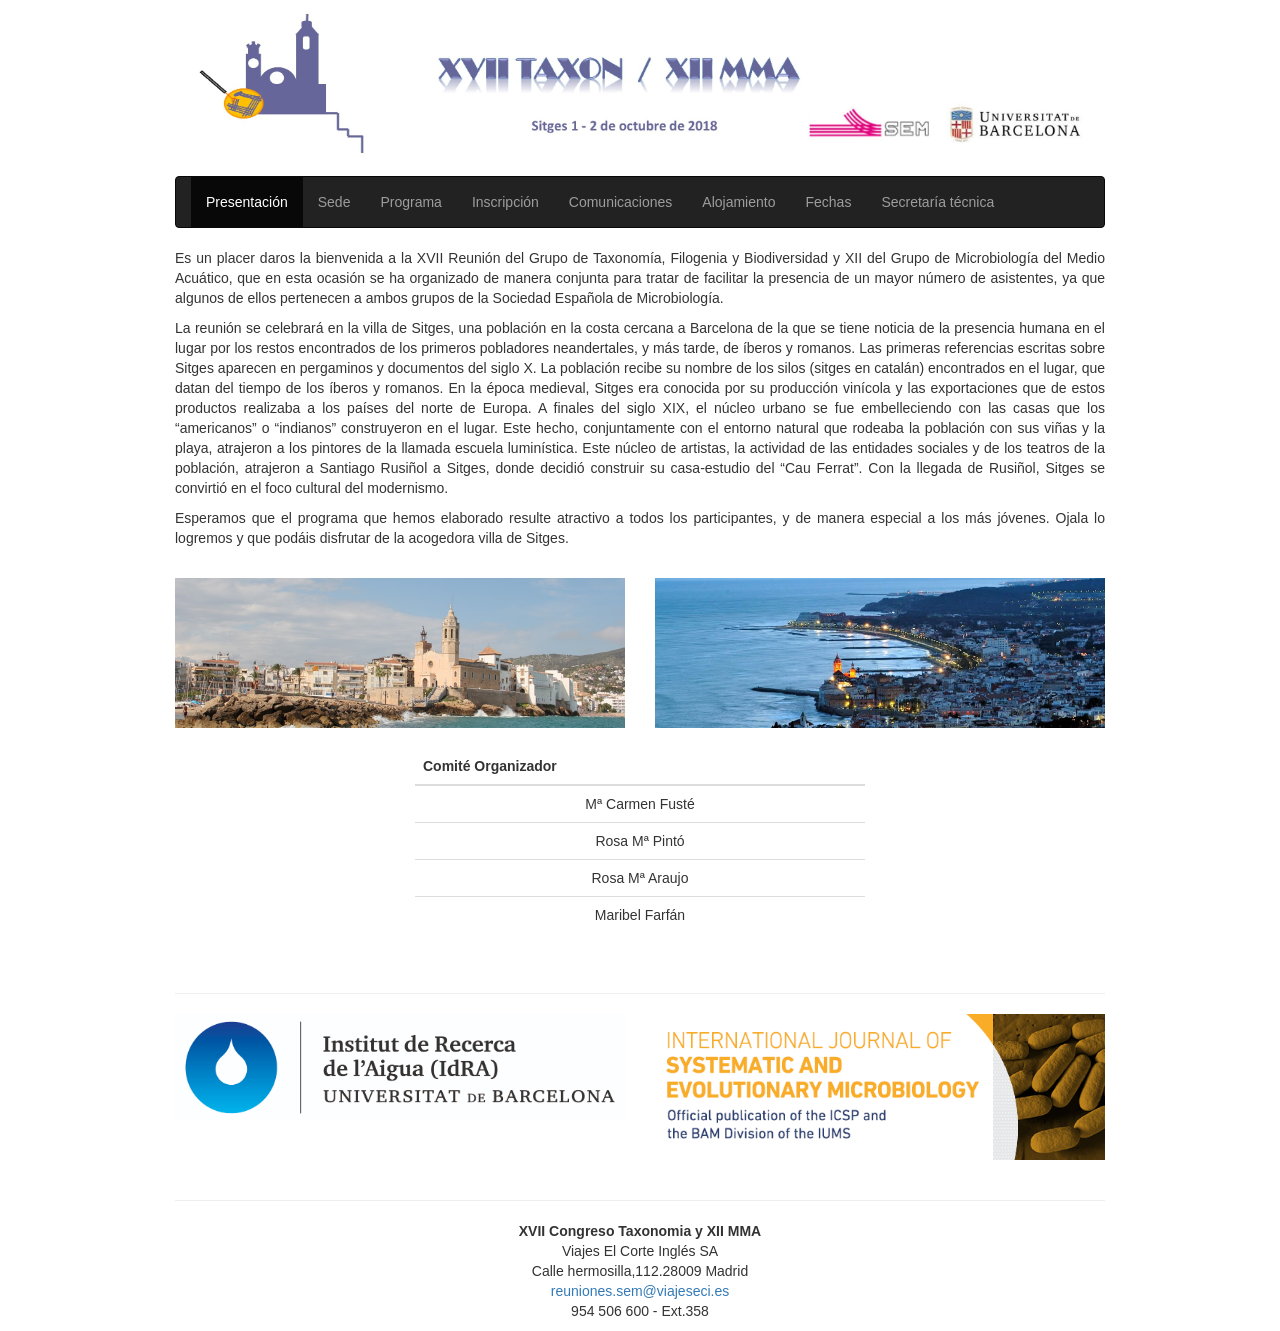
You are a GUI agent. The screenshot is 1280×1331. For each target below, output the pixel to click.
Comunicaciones (621, 202)
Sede (334, 202)
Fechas (828, 202)
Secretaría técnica (937, 202)
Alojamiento (738, 202)
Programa (410, 202)
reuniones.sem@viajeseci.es (640, 1291)
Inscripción (505, 202)
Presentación (247, 202)
